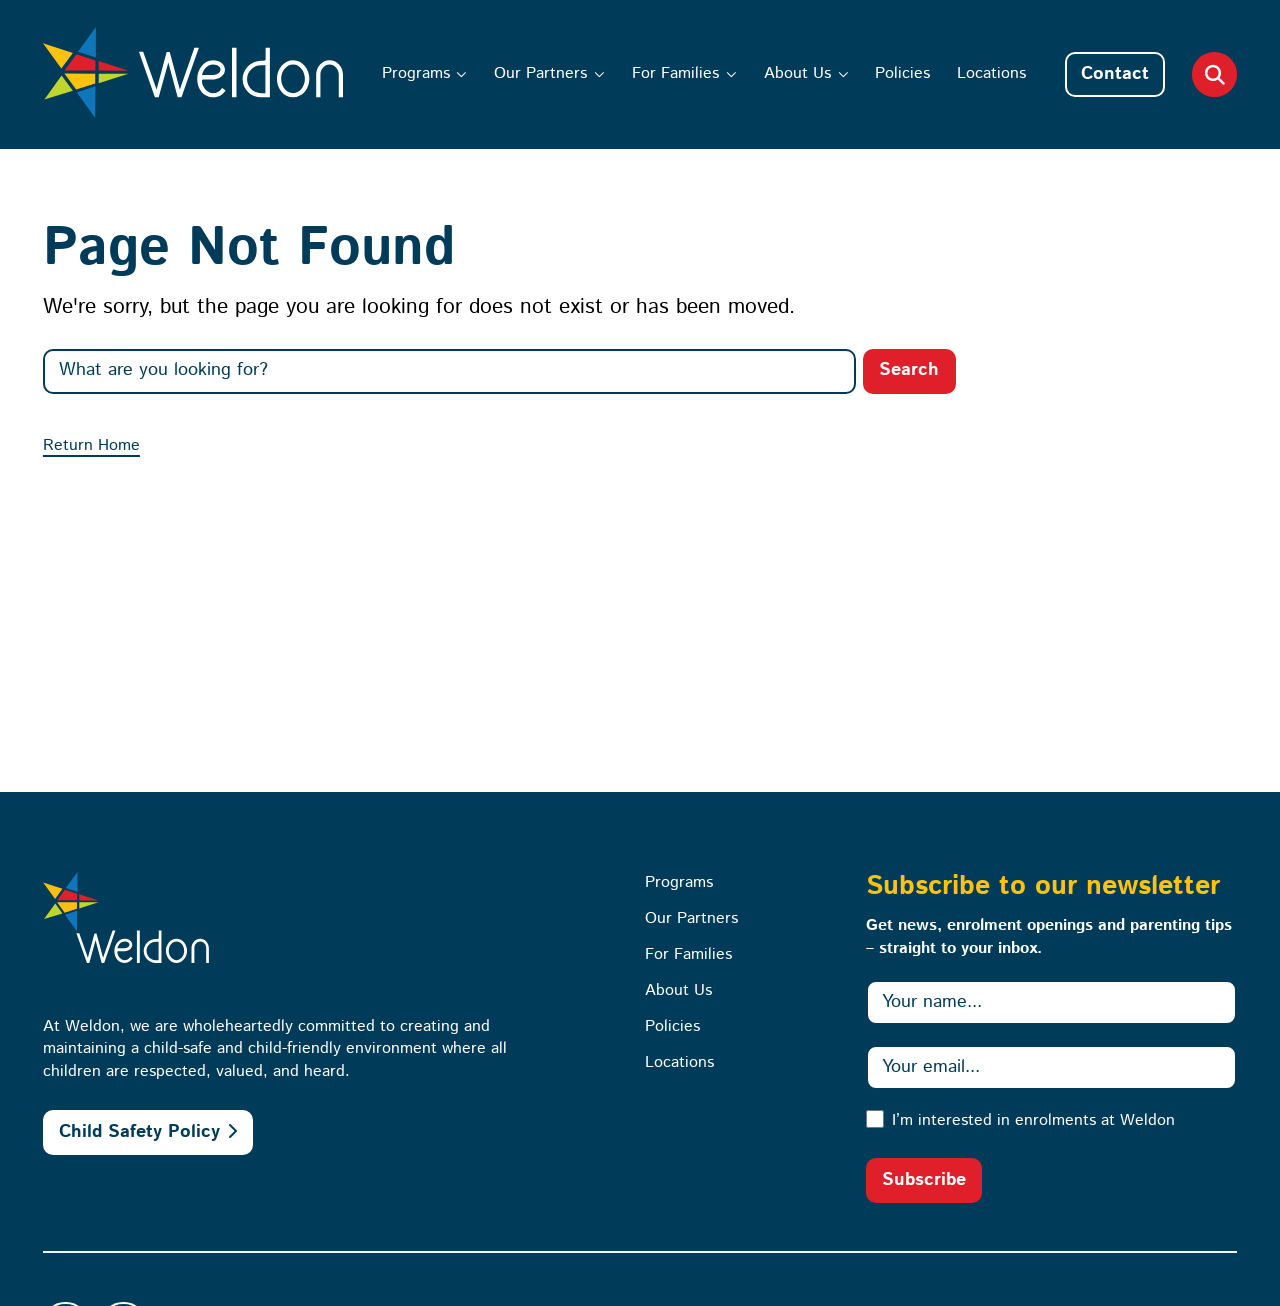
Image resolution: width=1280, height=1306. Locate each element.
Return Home (91, 445)
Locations (991, 73)
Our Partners (540, 73)
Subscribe (924, 1180)
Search (909, 370)
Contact (1115, 74)
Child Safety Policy (139, 1132)
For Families (675, 73)
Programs (416, 73)
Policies (902, 73)
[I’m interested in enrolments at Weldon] (875, 1119)
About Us (797, 73)
